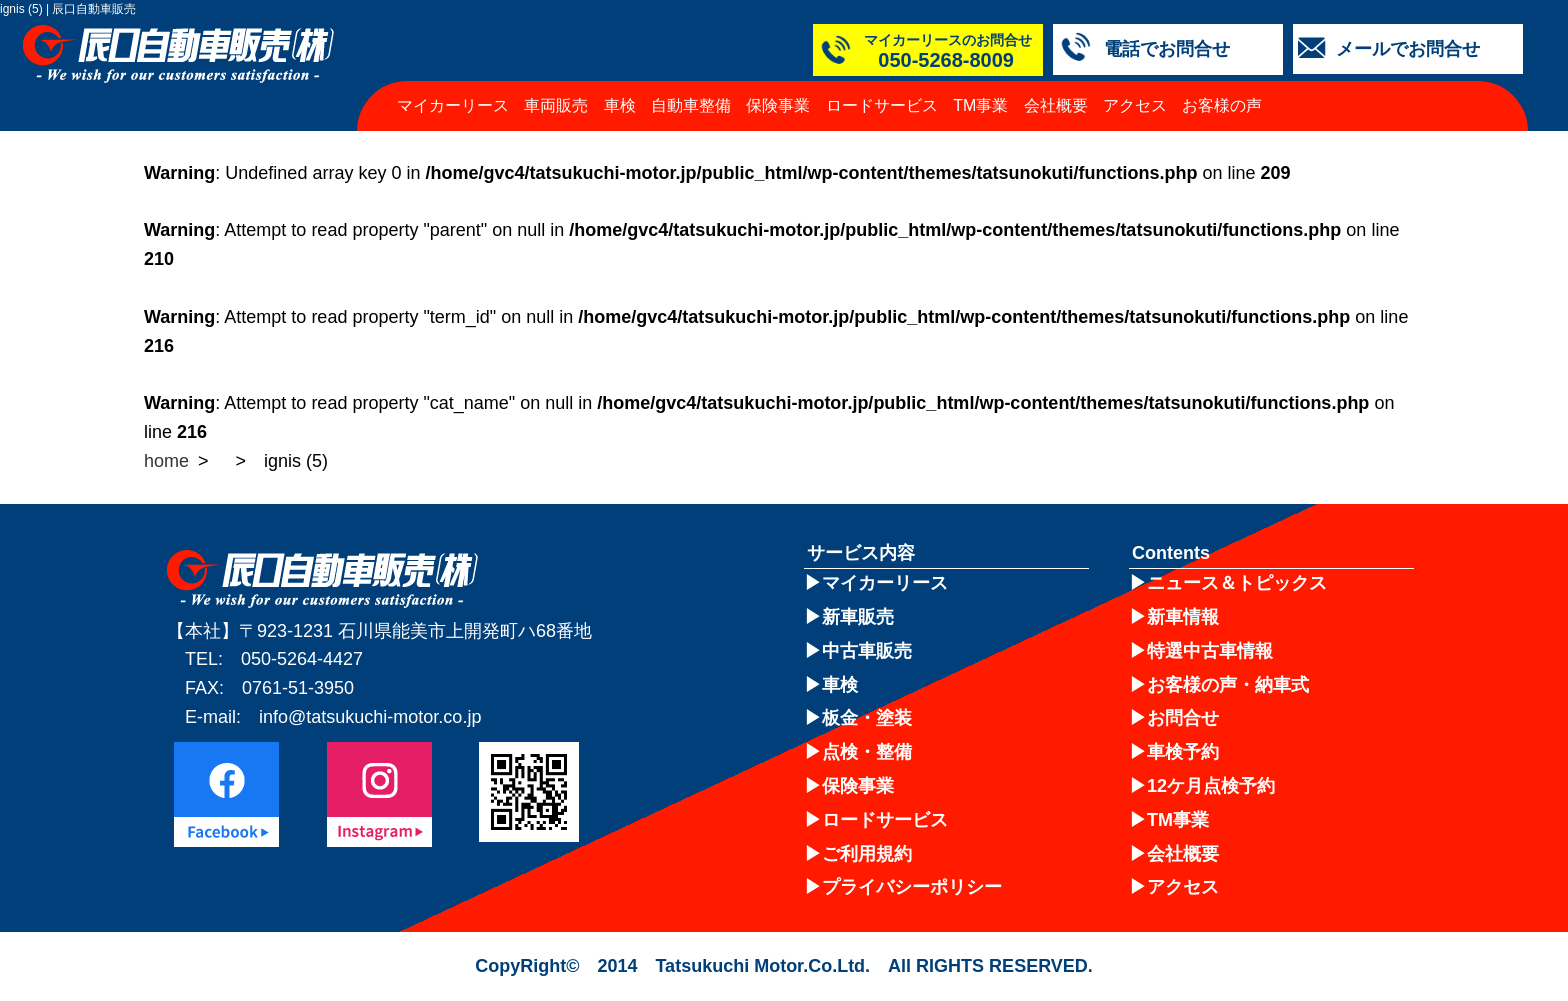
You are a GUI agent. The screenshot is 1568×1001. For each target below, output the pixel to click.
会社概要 (1056, 105)
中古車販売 (867, 651)
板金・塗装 (867, 718)
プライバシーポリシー (912, 887)
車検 (620, 105)
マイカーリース (453, 105)
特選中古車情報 (1210, 651)
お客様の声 (1222, 105)
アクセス (1135, 105)
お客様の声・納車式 (1228, 685)
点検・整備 (867, 752)
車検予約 (1183, 752)
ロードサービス (882, 105)
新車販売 (858, 617)
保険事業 (778, 105)
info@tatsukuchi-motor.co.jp (370, 717)
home (166, 461)
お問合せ (1183, 718)
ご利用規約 (867, 854)
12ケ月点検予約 (1211, 786)
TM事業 (980, 105)
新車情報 (1183, 617)
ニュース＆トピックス (1237, 583)
